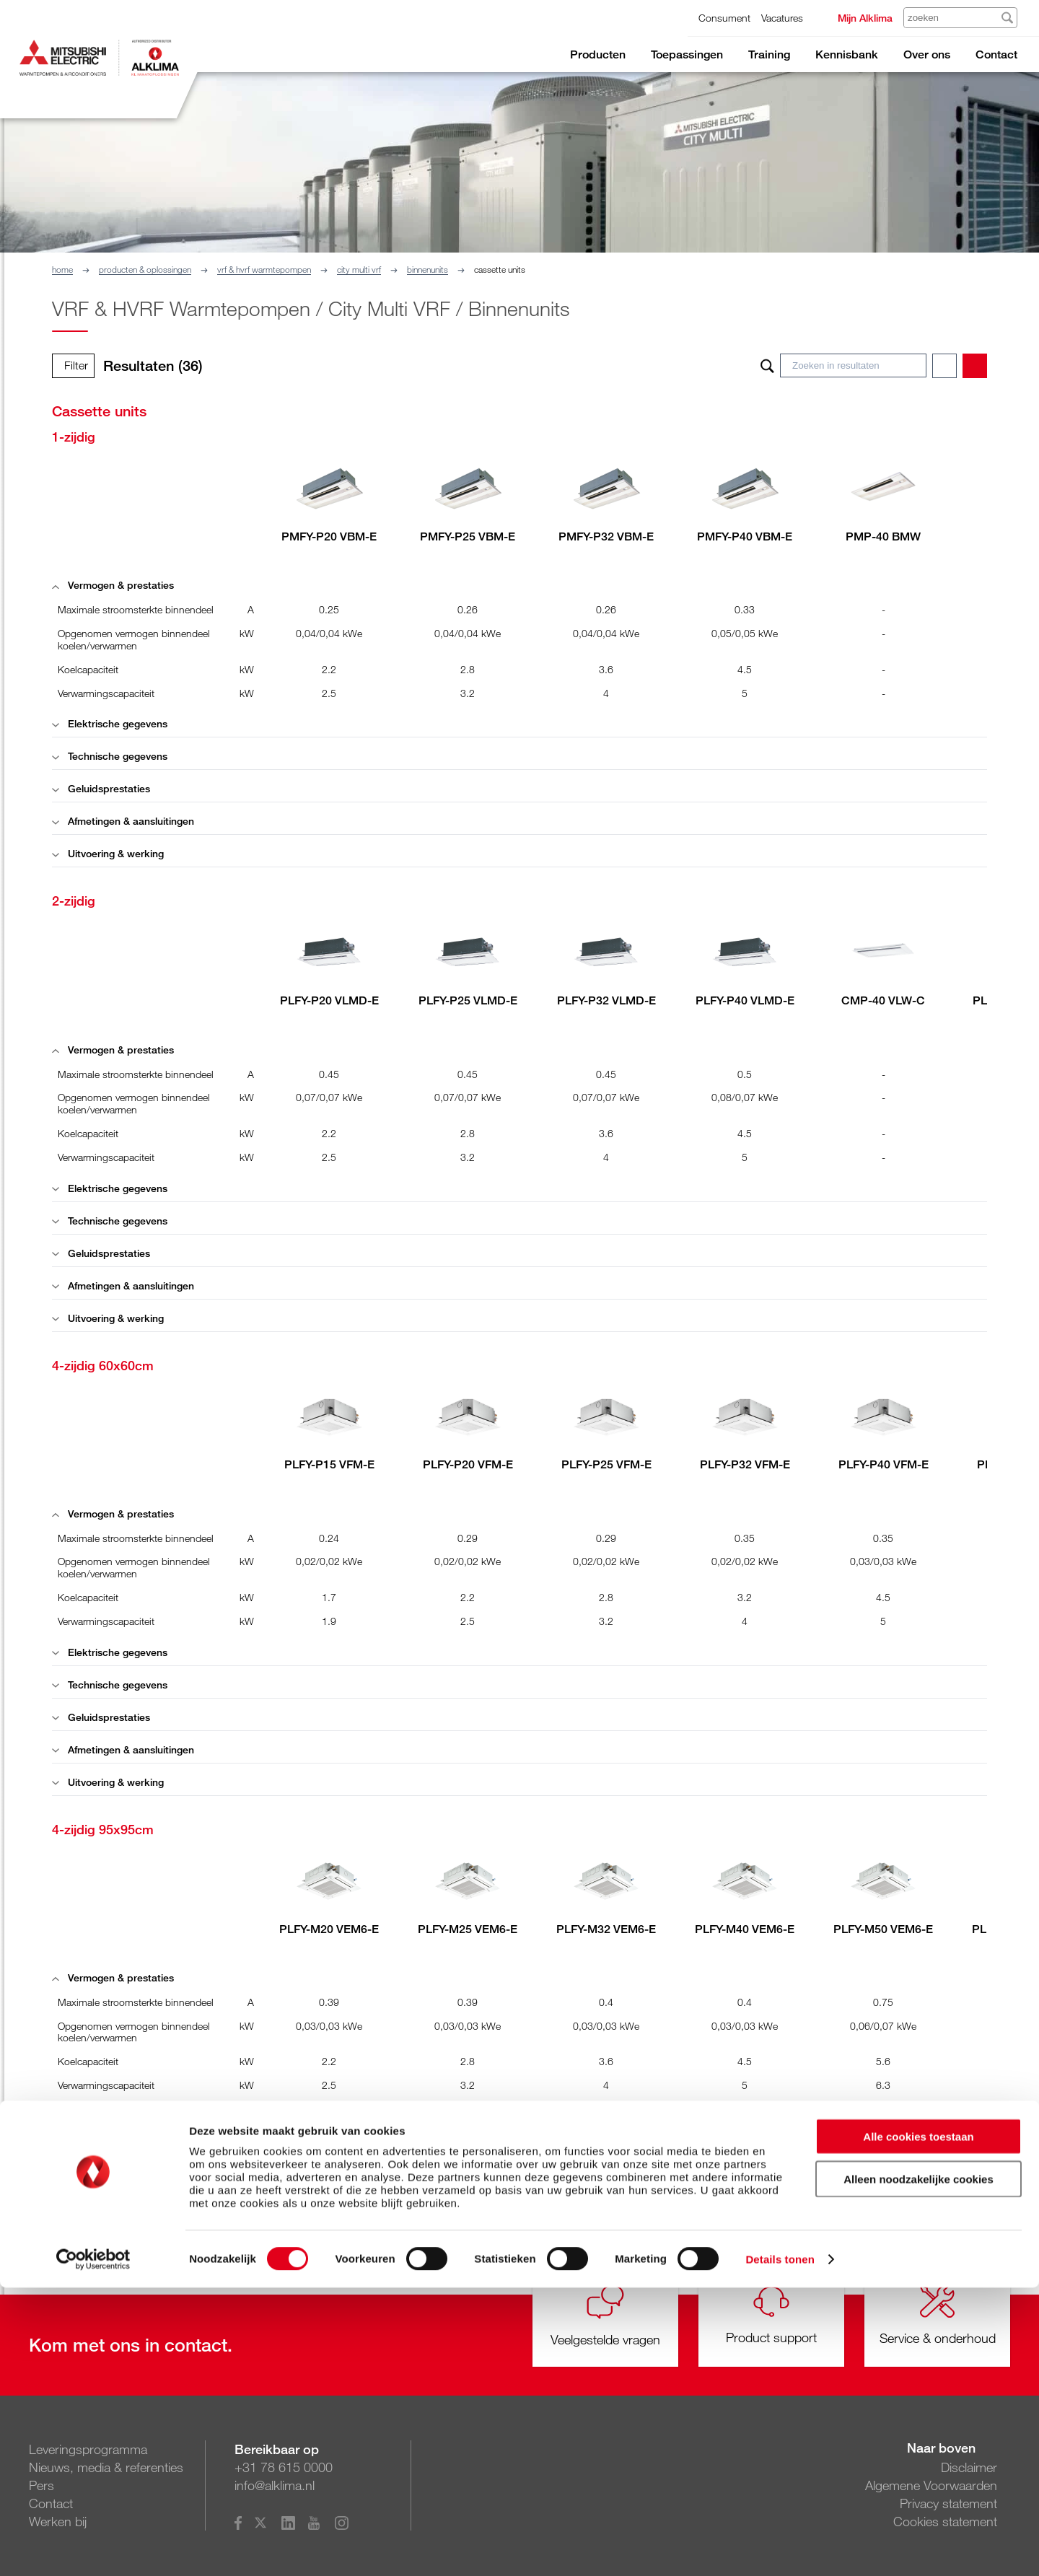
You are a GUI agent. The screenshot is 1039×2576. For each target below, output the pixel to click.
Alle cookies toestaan (918, 2425)
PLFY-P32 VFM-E (745, 1464)
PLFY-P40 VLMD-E (745, 1000)
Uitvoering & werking (108, 853)
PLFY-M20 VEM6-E (329, 1929)
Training (769, 54)
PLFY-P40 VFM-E (883, 1464)
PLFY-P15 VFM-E (329, 1464)
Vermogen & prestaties (113, 585)
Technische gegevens (109, 756)
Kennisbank (846, 54)
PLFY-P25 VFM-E (606, 1464)
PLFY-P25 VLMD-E (467, 1000)
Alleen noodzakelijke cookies (918, 2467)
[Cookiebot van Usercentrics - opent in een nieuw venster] (93, 2548)
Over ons (926, 54)
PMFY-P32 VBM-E (606, 536)
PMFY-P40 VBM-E (744, 536)
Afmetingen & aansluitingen (123, 821)
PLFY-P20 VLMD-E (329, 1000)
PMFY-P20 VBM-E (329, 536)
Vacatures (782, 18)
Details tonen (779, 2547)
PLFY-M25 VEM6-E (467, 1929)
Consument (724, 18)
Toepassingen (687, 54)
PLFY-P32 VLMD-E (606, 1000)
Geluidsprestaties (101, 788)
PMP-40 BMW (883, 536)
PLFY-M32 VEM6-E (606, 1929)
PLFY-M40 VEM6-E (744, 1929)
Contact (996, 54)
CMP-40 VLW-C (883, 1000)
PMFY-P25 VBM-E (467, 536)
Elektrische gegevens (109, 723)
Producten (598, 54)
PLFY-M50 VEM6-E (883, 1929)
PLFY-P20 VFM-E (468, 1464)
